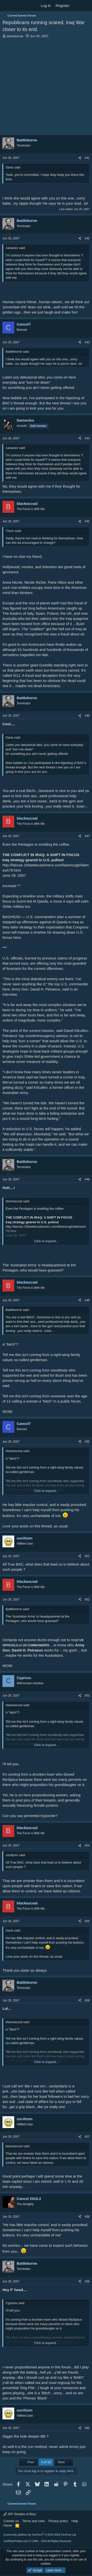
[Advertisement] (46, 87)
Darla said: (13, 167)
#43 (87, 342)
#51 (87, 1556)
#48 (87, 1179)
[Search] (86, 5)
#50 (87, 1441)
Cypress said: (15, 2303)
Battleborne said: (18, 351)
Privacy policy (58, 2521)
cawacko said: (16, 248)
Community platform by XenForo (40, 2534)
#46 (87, 715)
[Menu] (7, 6)
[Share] (80, 158)
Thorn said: (14, 531)
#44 (87, 438)
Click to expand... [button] (46, 1241)
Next (63, 2462)
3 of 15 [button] (46, 2462)
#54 (87, 1845)
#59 (87, 2281)
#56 (87, 2000)
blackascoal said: (18, 1201)
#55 (87, 1921)
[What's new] (76, 5)
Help (75, 2521)
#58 (87, 2216)
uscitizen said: (16, 1855)
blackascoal (15, 36)
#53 (87, 1695)
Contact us (11, 2521)
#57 (87, 2136)
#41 (87, 158)
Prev (28, 2462)
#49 (87, 1300)
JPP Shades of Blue (19, 2514)
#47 (87, 836)
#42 (87, 238)
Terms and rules (33, 2521)
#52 (87, 1599)
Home (7, 2525)
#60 (87, 2428)
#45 (87, 521)
